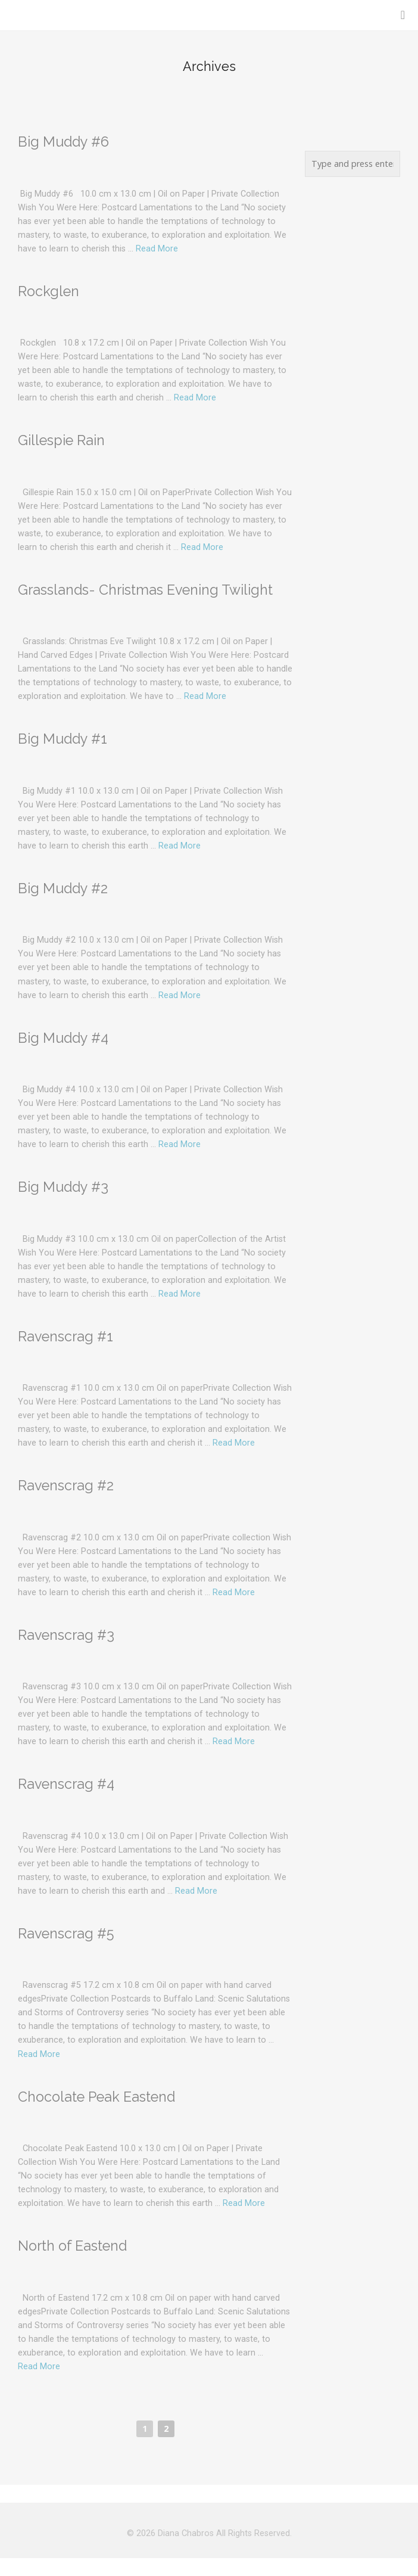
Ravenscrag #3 (66, 1635)
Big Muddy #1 (62, 739)
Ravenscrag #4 (66, 1784)
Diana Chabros (186, 2533)
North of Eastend (72, 2246)
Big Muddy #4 (63, 1038)
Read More (157, 249)
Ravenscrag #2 (66, 1485)
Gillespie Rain (61, 440)
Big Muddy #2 (63, 888)
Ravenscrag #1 (65, 1336)
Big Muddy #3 (63, 1187)
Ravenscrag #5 (66, 1933)
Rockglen (48, 291)
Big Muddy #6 (63, 141)
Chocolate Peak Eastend (96, 2097)
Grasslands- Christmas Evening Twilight (145, 590)
